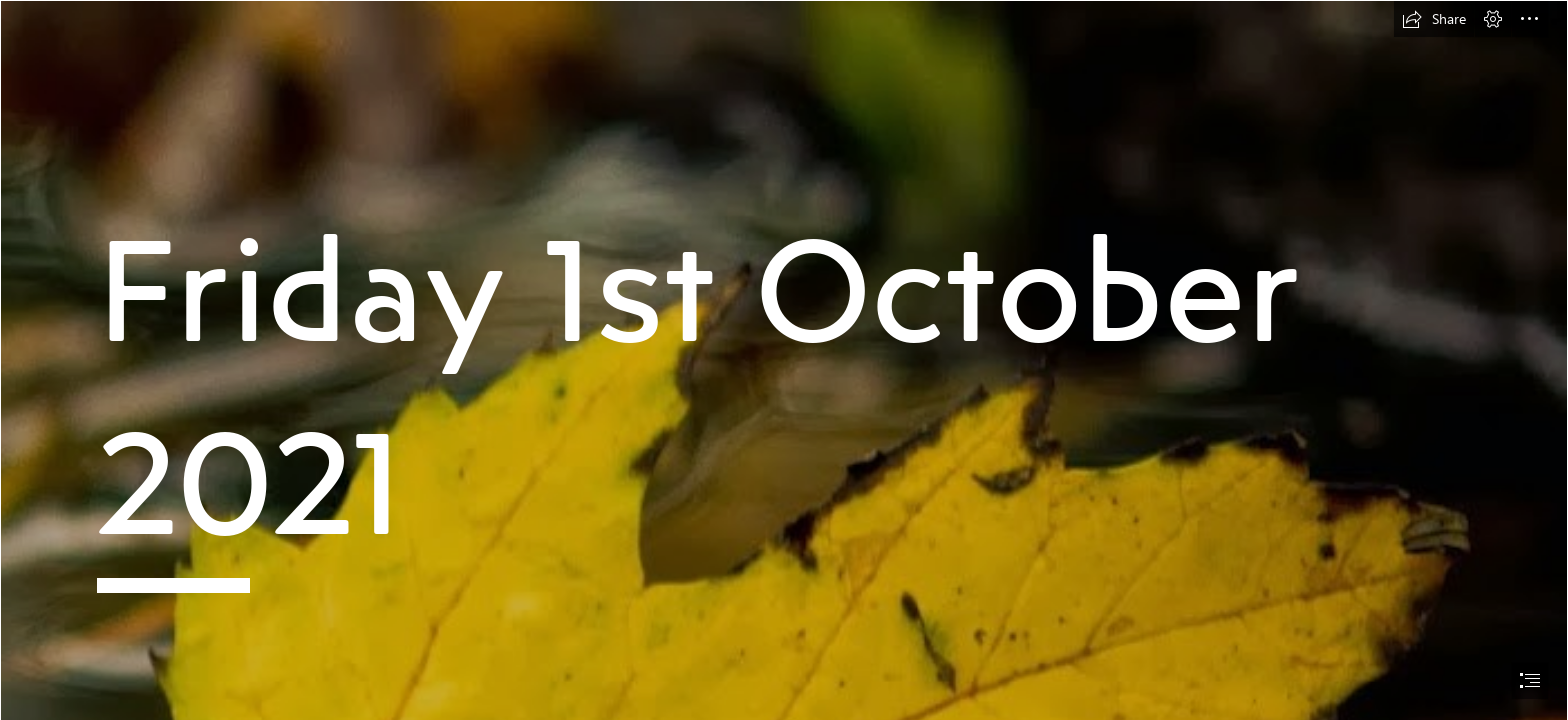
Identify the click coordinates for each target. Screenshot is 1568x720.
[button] (1434, 19)
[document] (784, 360)
